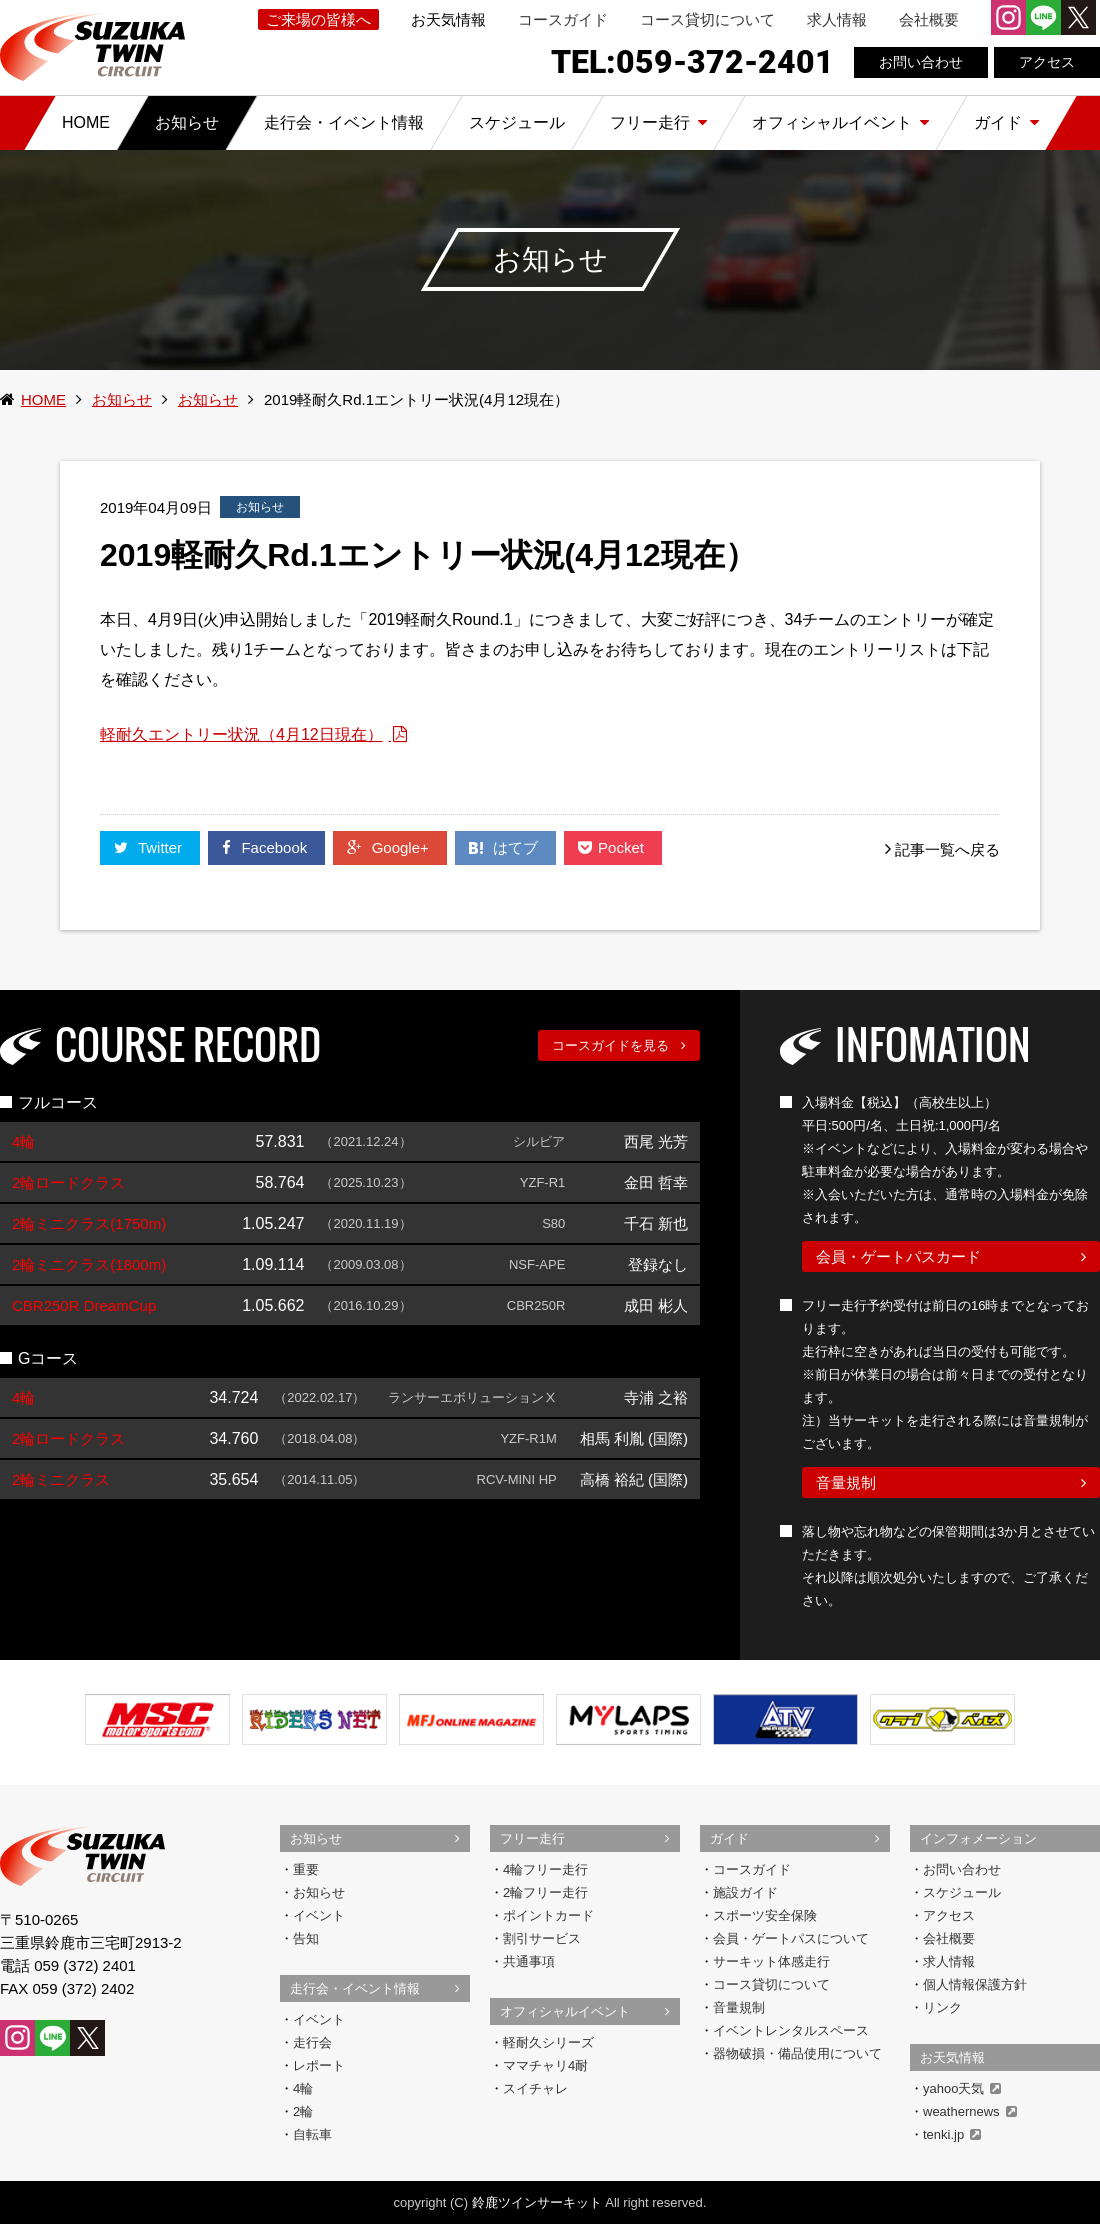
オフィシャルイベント (565, 2011)
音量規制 (846, 1482)
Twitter (150, 847)
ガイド (729, 1838)
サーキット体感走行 (771, 1961)
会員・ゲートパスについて (791, 1938)
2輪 (303, 2111)
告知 (306, 1938)
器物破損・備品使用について (797, 2053)
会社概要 (929, 19)
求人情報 (837, 19)
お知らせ (122, 399)
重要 (306, 1869)
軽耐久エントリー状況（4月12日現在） (241, 734)
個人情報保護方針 (975, 1984)
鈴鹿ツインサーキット (537, 2202)
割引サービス (542, 1938)
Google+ (389, 847)
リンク (942, 2007)
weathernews (970, 2111)
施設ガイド (745, 1892)
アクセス (1047, 62)
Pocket (613, 847)
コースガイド (563, 19)
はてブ (505, 847)
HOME (43, 399)
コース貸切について (707, 19)
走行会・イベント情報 (355, 1988)
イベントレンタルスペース (791, 2030)
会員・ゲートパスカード (898, 1256)
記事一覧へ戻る (947, 849)
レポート (319, 2065)
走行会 (312, 2042)
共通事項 (529, 1961)
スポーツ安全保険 (765, 1915)
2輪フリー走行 (545, 1892)
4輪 (303, 2088)
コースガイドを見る (610, 1045)
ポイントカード (548, 1915)
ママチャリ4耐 (545, 2065)
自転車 (312, 2134)
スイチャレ (535, 2088)
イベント (319, 1915)
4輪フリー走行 (545, 1869)
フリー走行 (532, 1838)
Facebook (266, 847)
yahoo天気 (962, 2088)
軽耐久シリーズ (548, 2042)
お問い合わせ (921, 62)
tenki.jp (952, 2134)
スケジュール (962, 1892)
